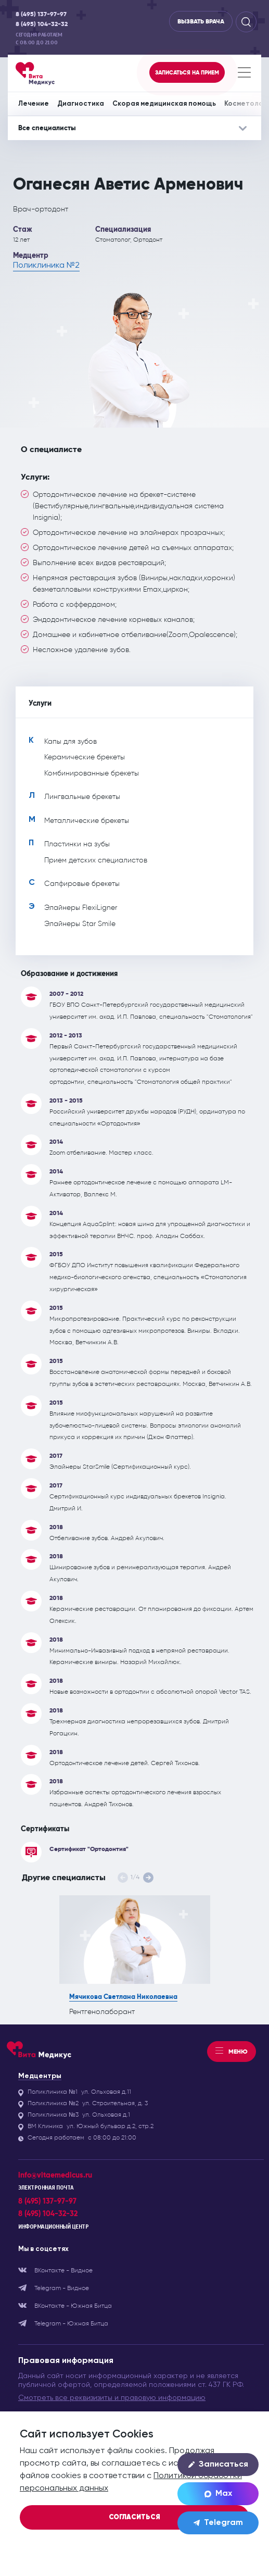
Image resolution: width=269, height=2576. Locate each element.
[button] (148, 1877)
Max (218, 2494)
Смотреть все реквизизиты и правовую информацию (112, 2398)
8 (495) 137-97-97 (41, 14)
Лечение (33, 104)
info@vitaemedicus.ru (55, 2175)
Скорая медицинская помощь (164, 104)
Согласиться (134, 2517)
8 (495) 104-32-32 (42, 24)
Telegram (218, 2523)
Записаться (218, 2464)
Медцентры (39, 2076)
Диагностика (80, 104)
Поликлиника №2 (46, 265)
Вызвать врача (200, 21)
